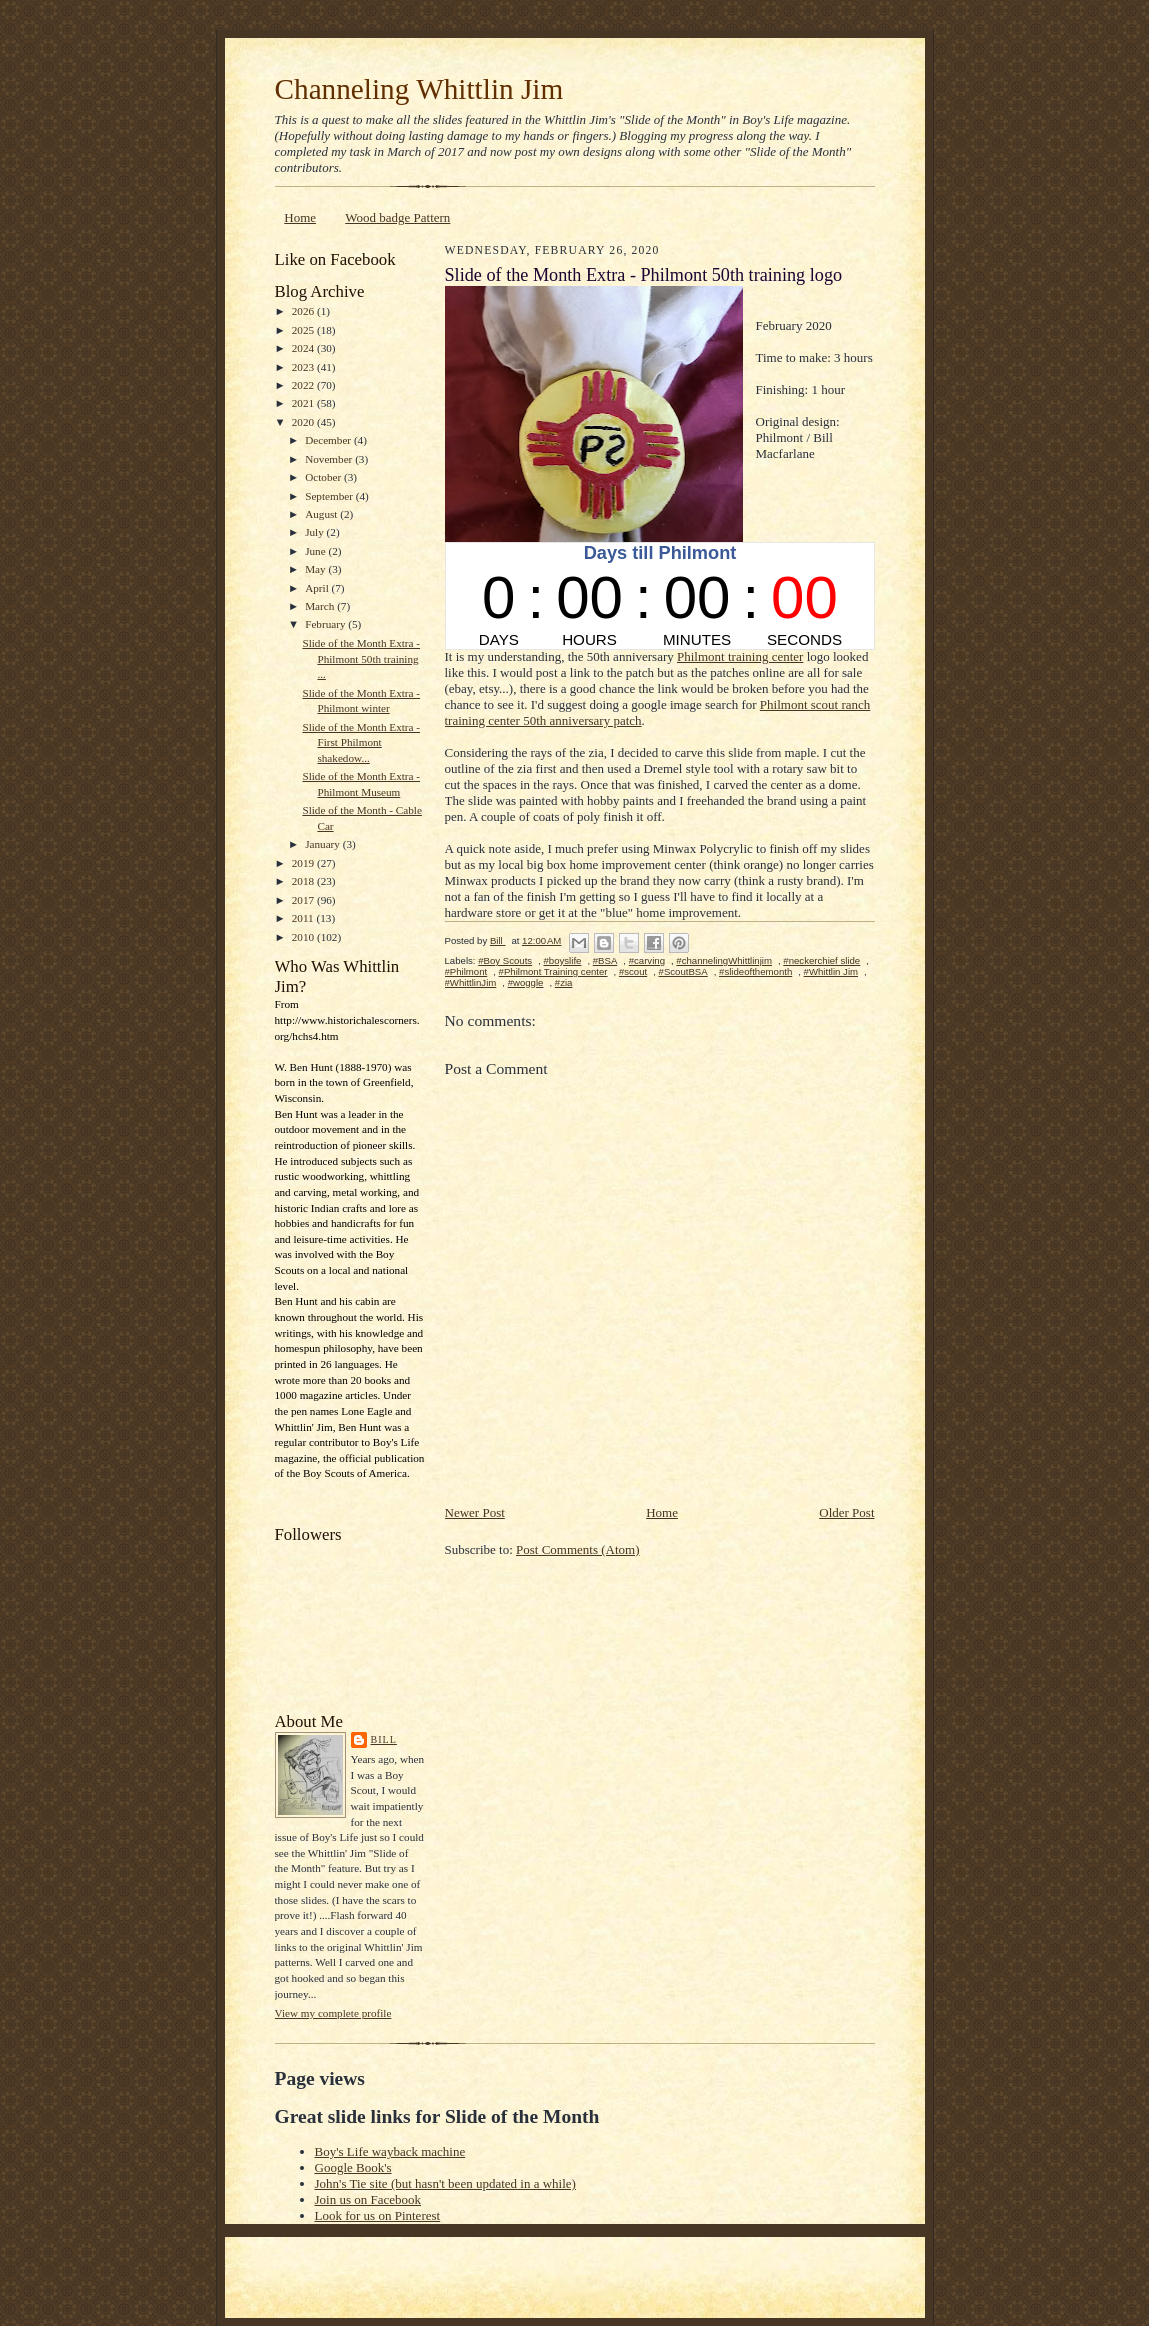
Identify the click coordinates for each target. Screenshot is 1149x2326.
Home (300, 217)
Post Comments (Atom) (578, 1549)
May (316, 569)
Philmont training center (740, 656)
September (330, 496)
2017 (304, 900)
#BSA (605, 960)
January (324, 844)
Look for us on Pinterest (378, 2215)
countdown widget (660, 596)
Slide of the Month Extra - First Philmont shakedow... (361, 742)
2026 (304, 311)
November (330, 459)
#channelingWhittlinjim (724, 960)
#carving (647, 960)
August (322, 514)
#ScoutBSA (683, 971)
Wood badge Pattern (397, 217)
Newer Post (475, 1512)
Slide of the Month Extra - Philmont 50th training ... (361, 658)
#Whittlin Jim (831, 971)
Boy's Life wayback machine (390, 2151)
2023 (304, 367)
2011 (304, 918)
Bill (384, 1739)
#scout (633, 971)
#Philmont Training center (553, 971)
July (315, 532)
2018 (304, 881)
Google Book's (353, 2167)
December (329, 440)
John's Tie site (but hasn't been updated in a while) (445, 2183)
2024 (304, 348)
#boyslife (562, 960)
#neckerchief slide (821, 960)
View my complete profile (333, 2013)
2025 (304, 330)
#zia (564, 982)
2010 (304, 937)
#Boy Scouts (505, 960)
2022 (304, 385)
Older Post (846, 1512)
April (318, 588)
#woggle (526, 982)
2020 (304, 422)
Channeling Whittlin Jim (419, 89)
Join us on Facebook (368, 2199)
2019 (304, 863)
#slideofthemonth (755, 971)
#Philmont (466, 971)
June (316, 551)
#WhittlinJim (471, 982)
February (326, 624)
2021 (304, 403)
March (321, 606)
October (324, 477)
